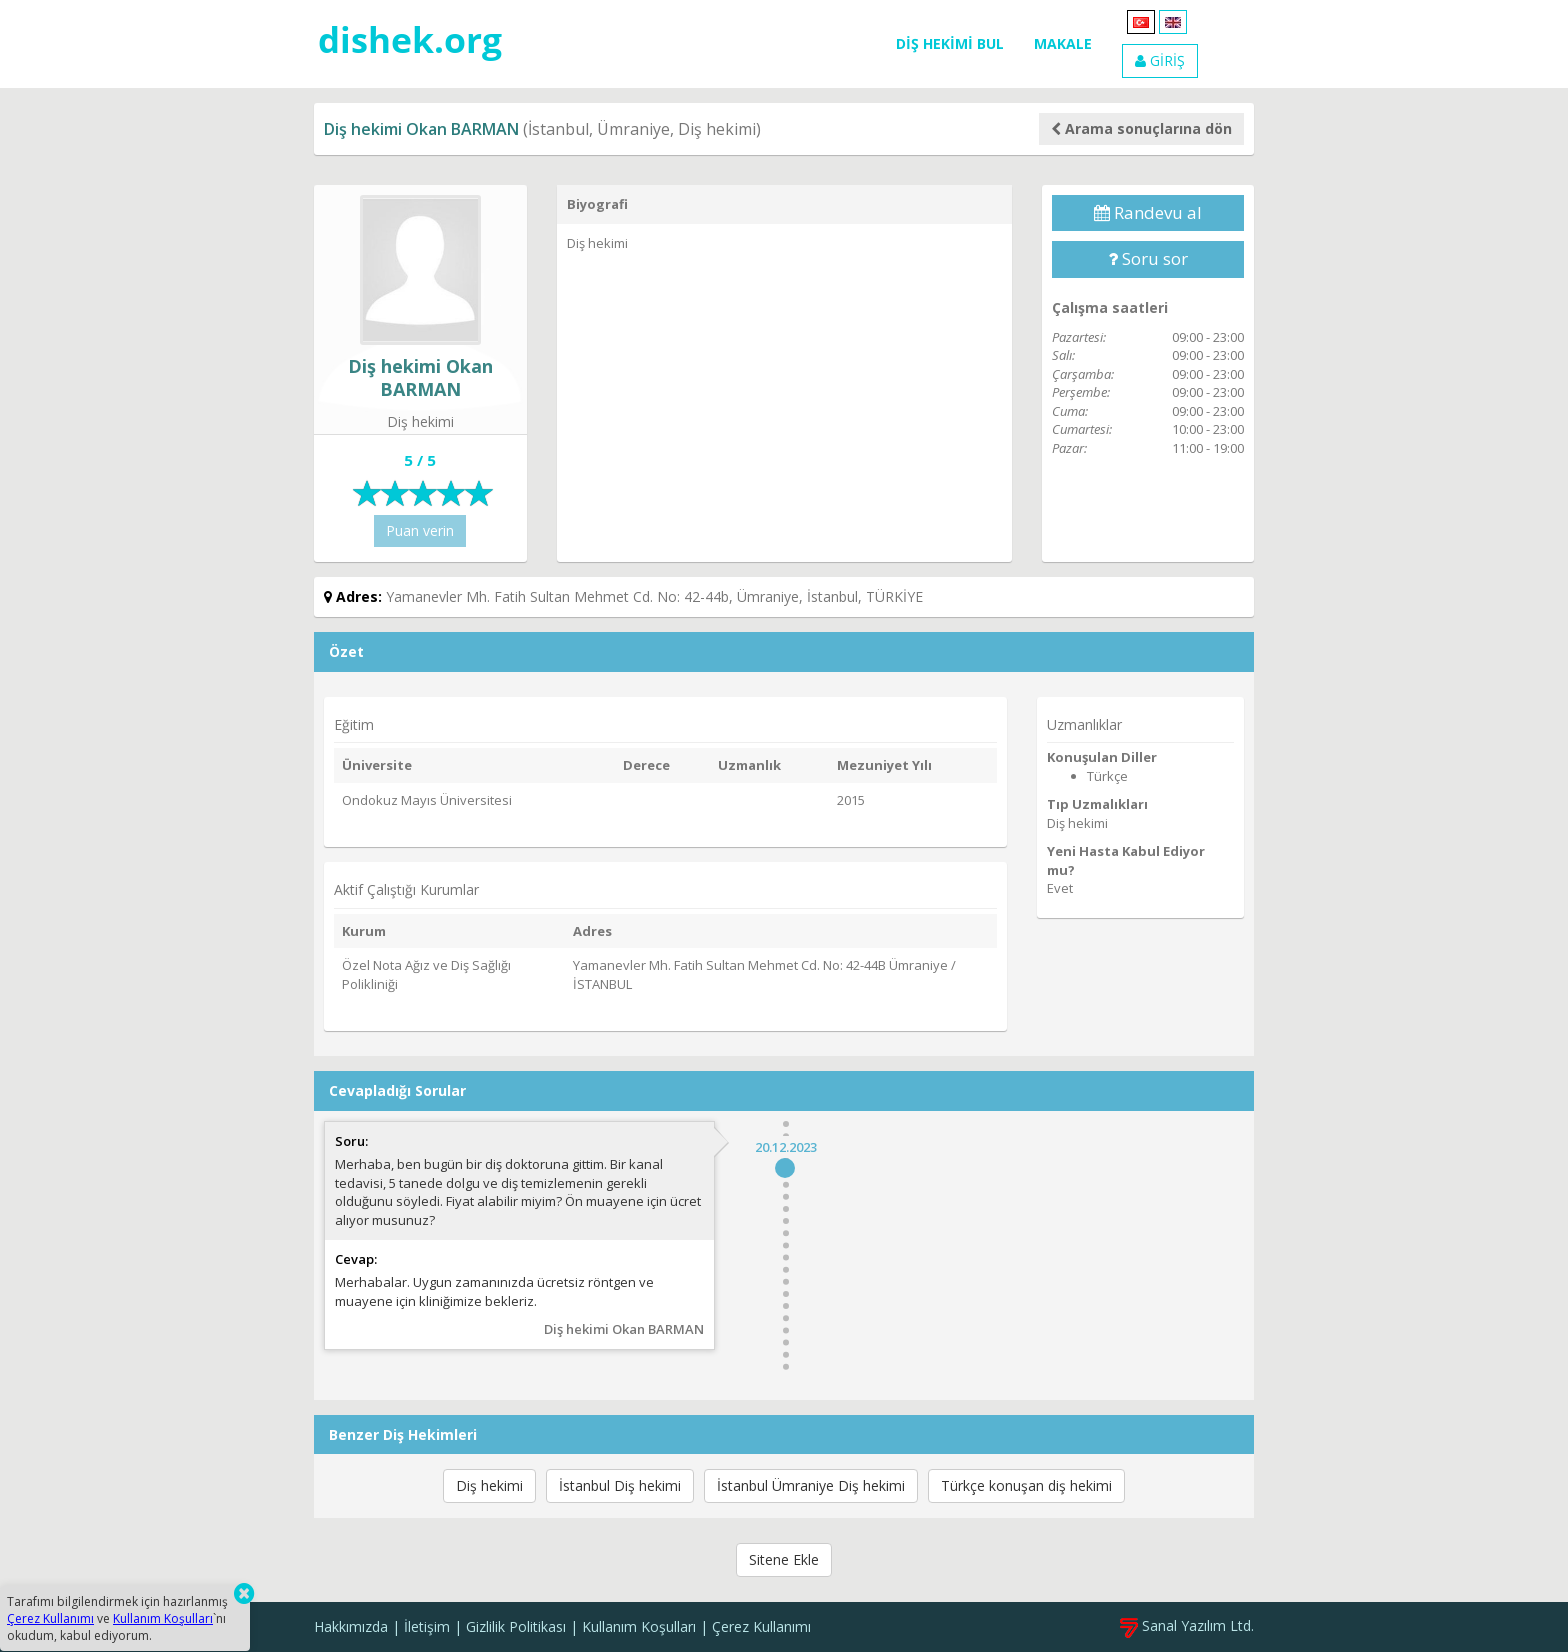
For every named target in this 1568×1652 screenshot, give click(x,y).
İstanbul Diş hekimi (620, 1485)
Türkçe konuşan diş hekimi (1026, 1485)
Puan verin (420, 530)
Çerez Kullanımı (761, 1626)
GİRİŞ (1160, 60)
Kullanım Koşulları (639, 1626)
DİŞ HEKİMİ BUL (950, 43)
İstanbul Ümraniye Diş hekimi (811, 1485)
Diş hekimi (489, 1485)
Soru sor (1148, 258)
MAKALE (1063, 43)
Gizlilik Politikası (516, 1626)
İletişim (427, 1626)
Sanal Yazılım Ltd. (1187, 1625)
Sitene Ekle (784, 1559)
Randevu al (1148, 212)
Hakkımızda (351, 1626)
